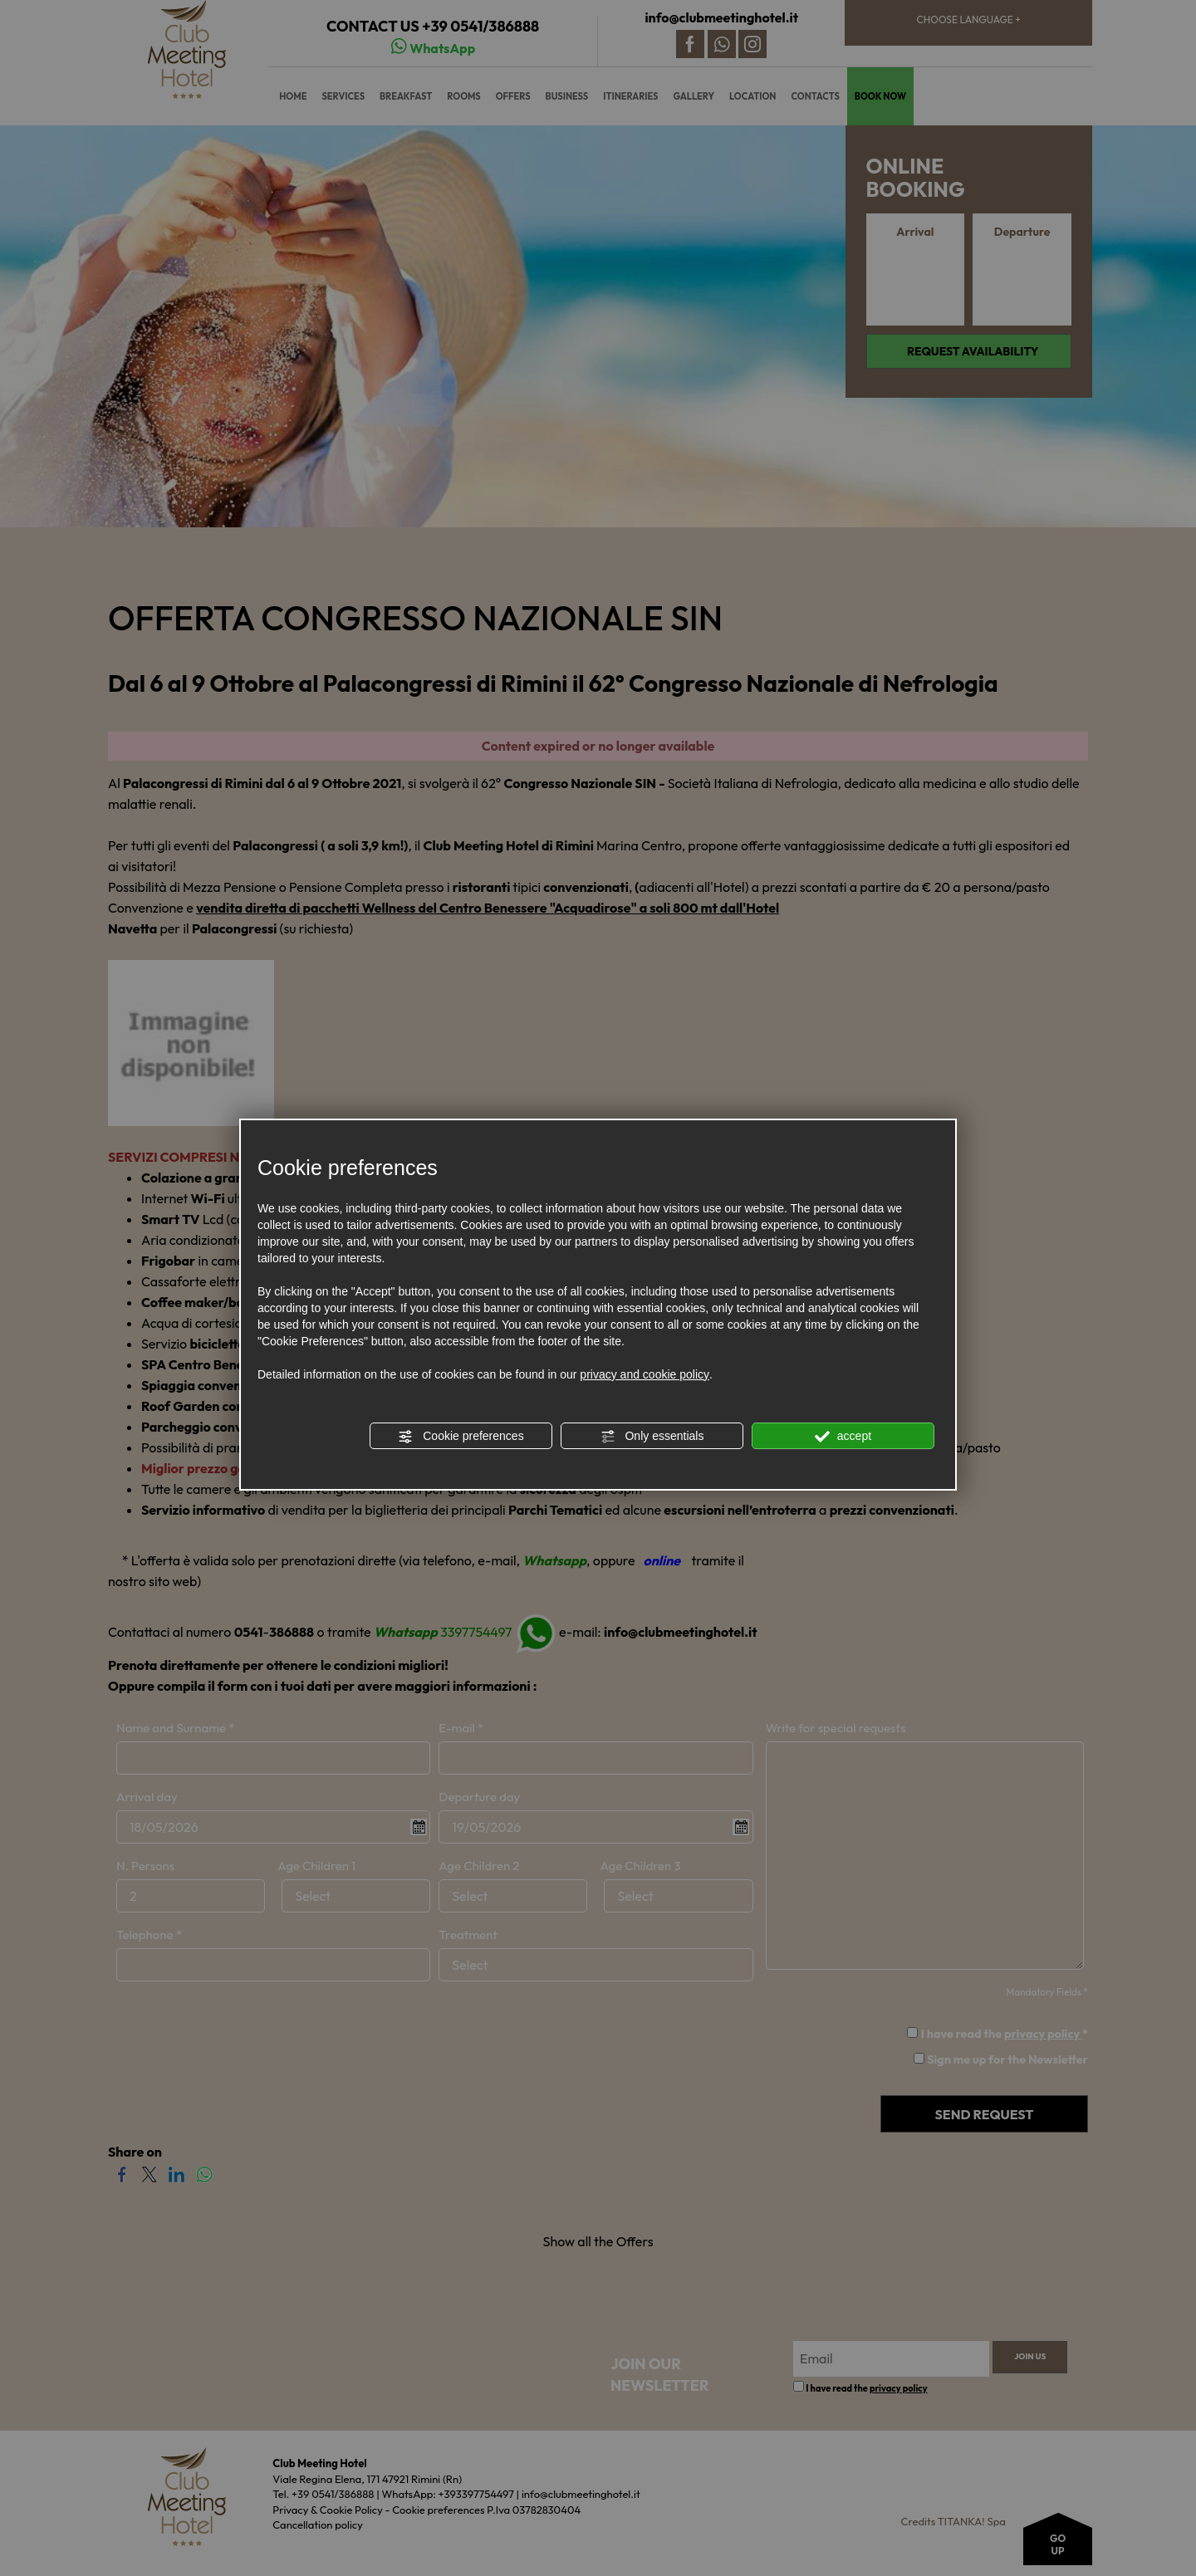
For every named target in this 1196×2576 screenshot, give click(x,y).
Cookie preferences (460, 1436)
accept (843, 1436)
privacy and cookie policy (644, 1374)
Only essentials (652, 1436)
